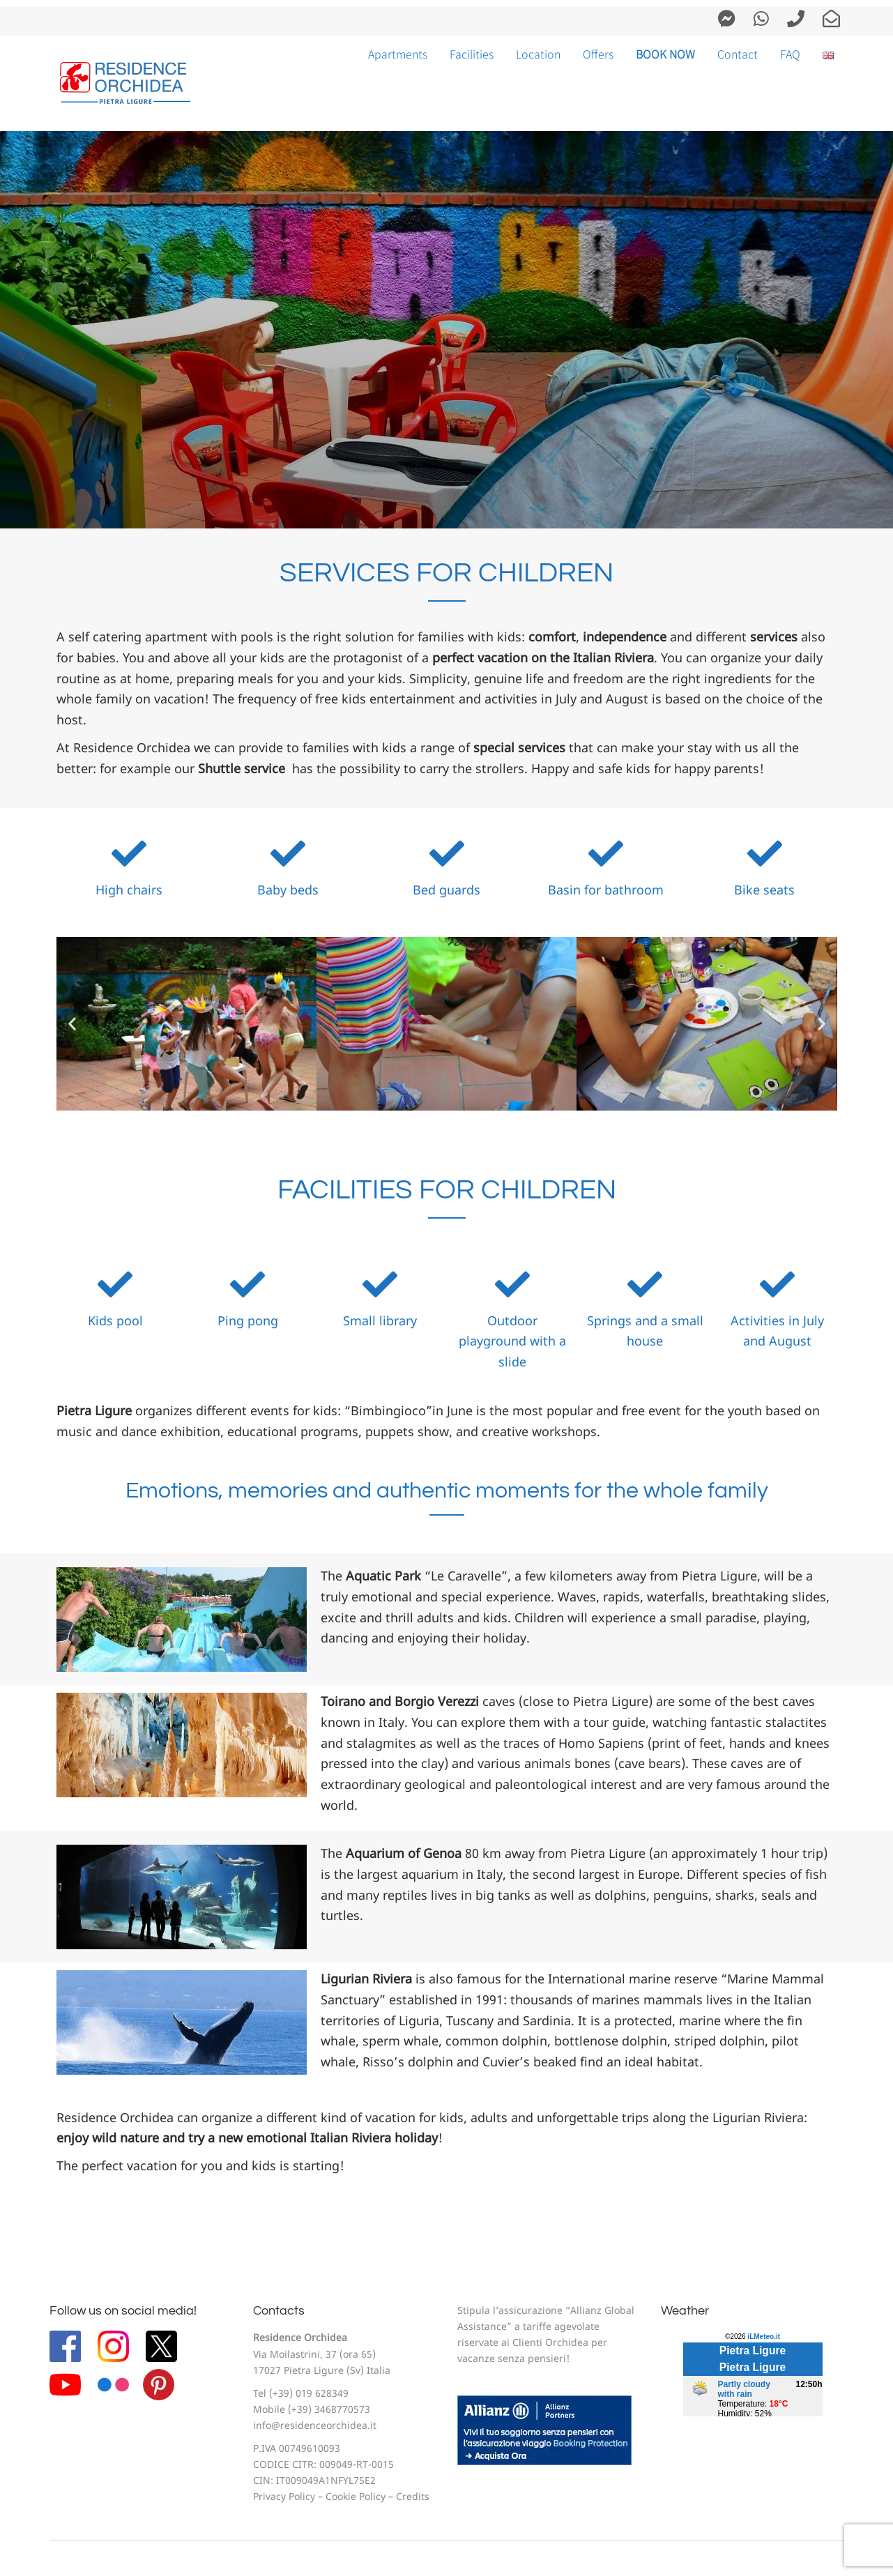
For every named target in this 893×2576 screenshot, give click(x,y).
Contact (737, 53)
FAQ (790, 53)
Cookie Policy (356, 2497)
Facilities (472, 53)
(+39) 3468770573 (329, 2410)
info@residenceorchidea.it (314, 2426)
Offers (598, 53)
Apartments (397, 53)
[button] (72, 1023)
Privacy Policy (284, 2497)
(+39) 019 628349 (309, 2394)
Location (538, 53)
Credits (412, 2497)
